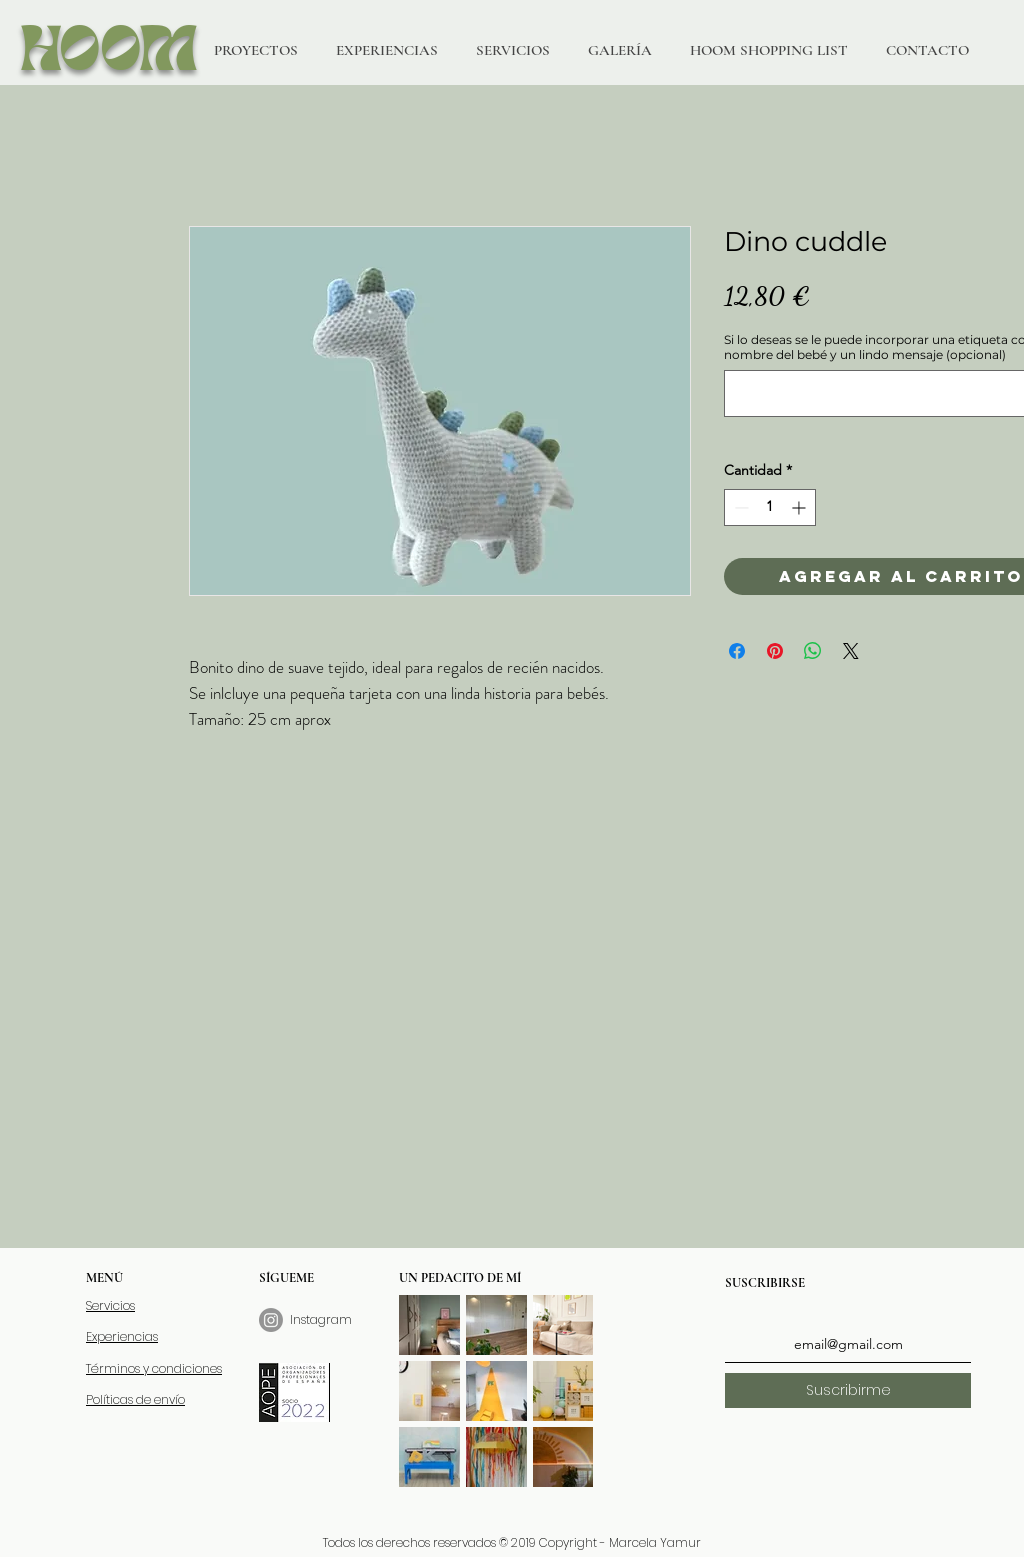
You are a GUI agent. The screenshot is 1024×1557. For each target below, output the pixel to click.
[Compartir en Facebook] (737, 651)
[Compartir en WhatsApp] (813, 651)
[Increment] (800, 507)
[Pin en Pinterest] (775, 651)
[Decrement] (739, 507)
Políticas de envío (135, 1399)
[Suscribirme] (848, 1390)
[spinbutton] (770, 507)
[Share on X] (851, 651)
